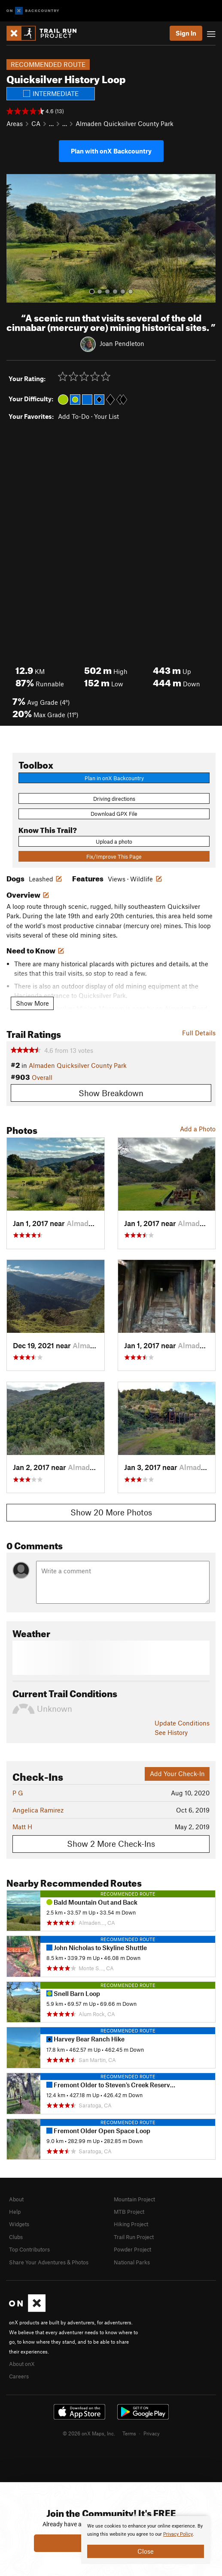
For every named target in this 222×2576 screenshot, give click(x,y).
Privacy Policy (178, 2534)
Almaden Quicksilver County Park (124, 123)
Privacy (151, 2433)
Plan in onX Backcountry (114, 778)
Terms (129, 2433)
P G (17, 1793)
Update (182, 1723)
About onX (22, 2363)
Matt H (22, 1827)
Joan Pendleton (122, 343)
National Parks (132, 2262)
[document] (145, 2540)
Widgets (19, 2224)
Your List (106, 416)
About (16, 2199)
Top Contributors (29, 2249)
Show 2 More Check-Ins (111, 1844)
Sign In (186, 33)
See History (171, 1732)
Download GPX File (114, 813)
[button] (15, 238)
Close (145, 2551)
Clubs (16, 2236)
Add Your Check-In (177, 1773)
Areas (14, 123)
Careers (19, 2376)
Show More (32, 1003)
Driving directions (114, 798)
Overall (42, 1077)
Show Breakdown (111, 1093)
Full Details (199, 1033)
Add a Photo (198, 1129)
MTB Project (129, 2211)
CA (35, 123)
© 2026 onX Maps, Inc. (89, 2433)
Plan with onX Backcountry (111, 151)
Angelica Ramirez (38, 1810)
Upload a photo (114, 841)
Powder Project (132, 2249)
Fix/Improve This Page (114, 856)
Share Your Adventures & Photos (48, 2262)
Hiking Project (131, 2224)
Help (15, 2211)
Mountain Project (134, 2199)
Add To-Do (73, 416)
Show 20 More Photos (111, 1512)
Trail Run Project (134, 2236)
